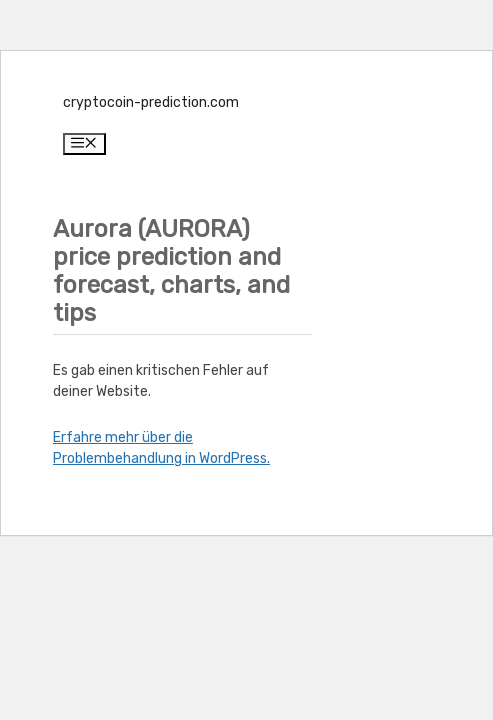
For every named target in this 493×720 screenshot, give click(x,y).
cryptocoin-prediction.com (151, 102)
